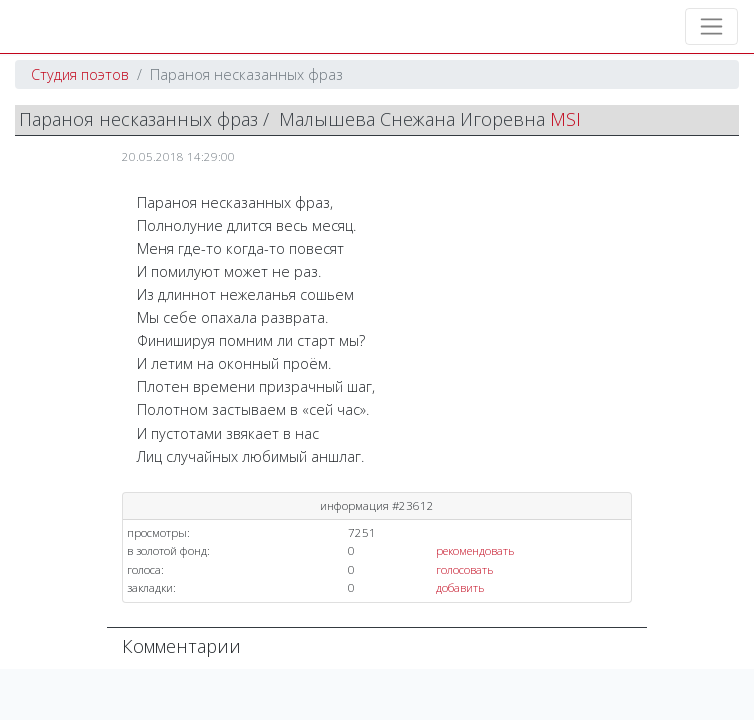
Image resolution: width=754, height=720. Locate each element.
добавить (460, 587)
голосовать (464, 569)
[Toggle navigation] (711, 26)
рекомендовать (475, 550)
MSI (565, 119)
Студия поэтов (80, 74)
